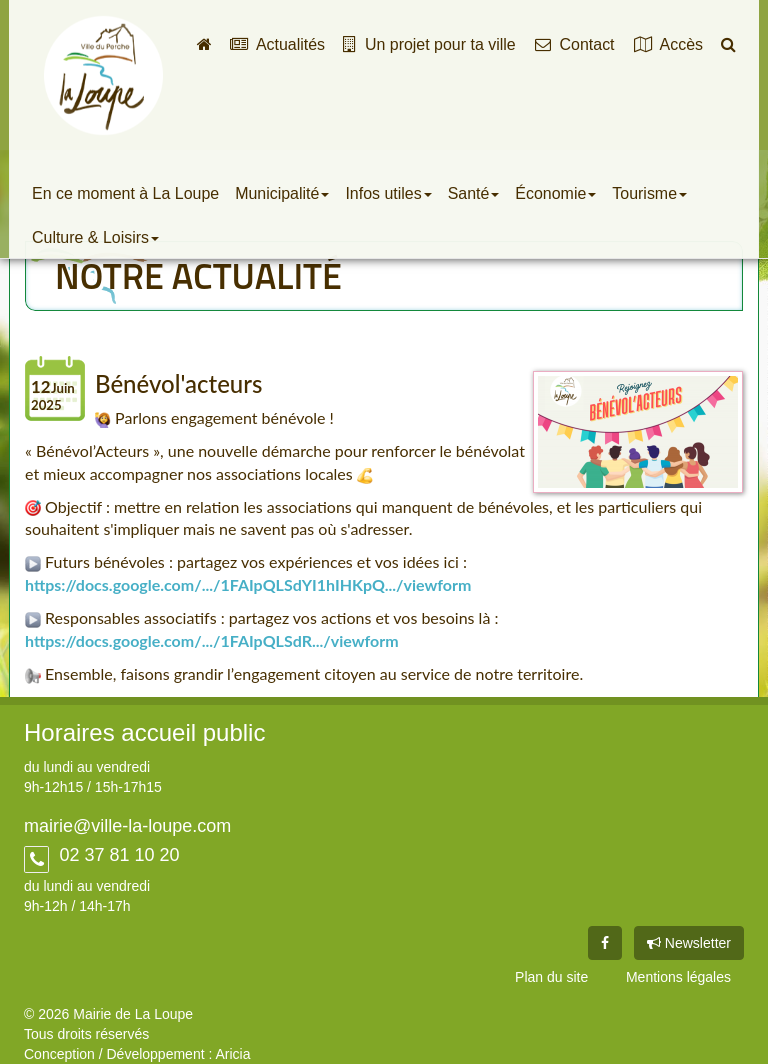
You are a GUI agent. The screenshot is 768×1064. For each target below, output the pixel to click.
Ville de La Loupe (103, 75)
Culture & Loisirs (95, 237)
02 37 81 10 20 (116, 855)
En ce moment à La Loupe (125, 193)
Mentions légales (678, 977)
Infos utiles (388, 193)
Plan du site (551, 977)
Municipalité (282, 193)
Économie (555, 193)
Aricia (232, 1054)
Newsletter (689, 943)
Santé (474, 193)
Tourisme (649, 193)
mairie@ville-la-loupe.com (127, 826)
